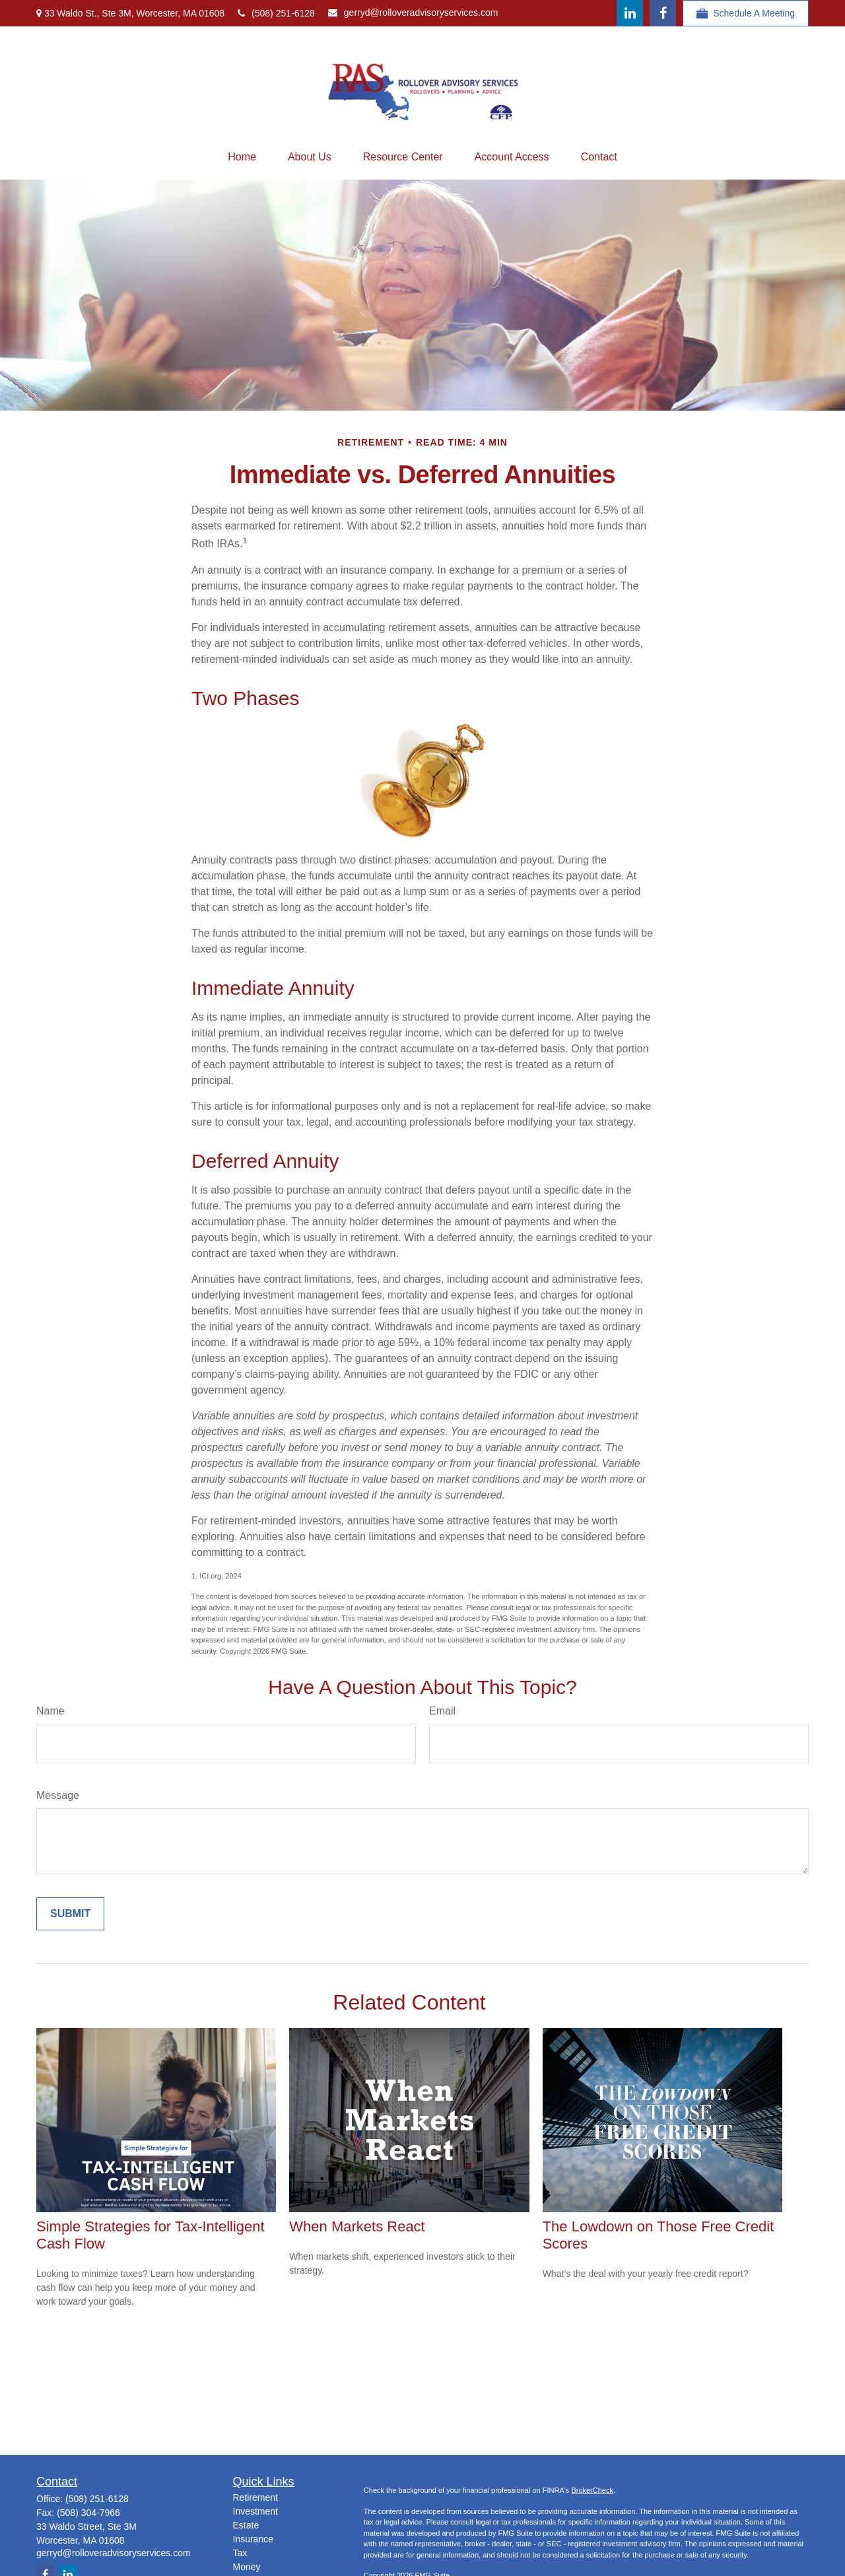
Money (247, 2566)
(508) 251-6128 (276, 13)
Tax (240, 2553)
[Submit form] (70, 1913)
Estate (246, 2525)
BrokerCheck (592, 2490)
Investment (255, 2511)
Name (50, 1710)
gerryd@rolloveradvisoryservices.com (413, 12)
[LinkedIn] (630, 13)
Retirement (255, 2497)
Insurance (253, 2539)
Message (57, 1795)
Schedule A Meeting (745, 13)
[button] (242, 157)
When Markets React (356, 2226)
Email (442, 1710)
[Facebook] (663, 13)
